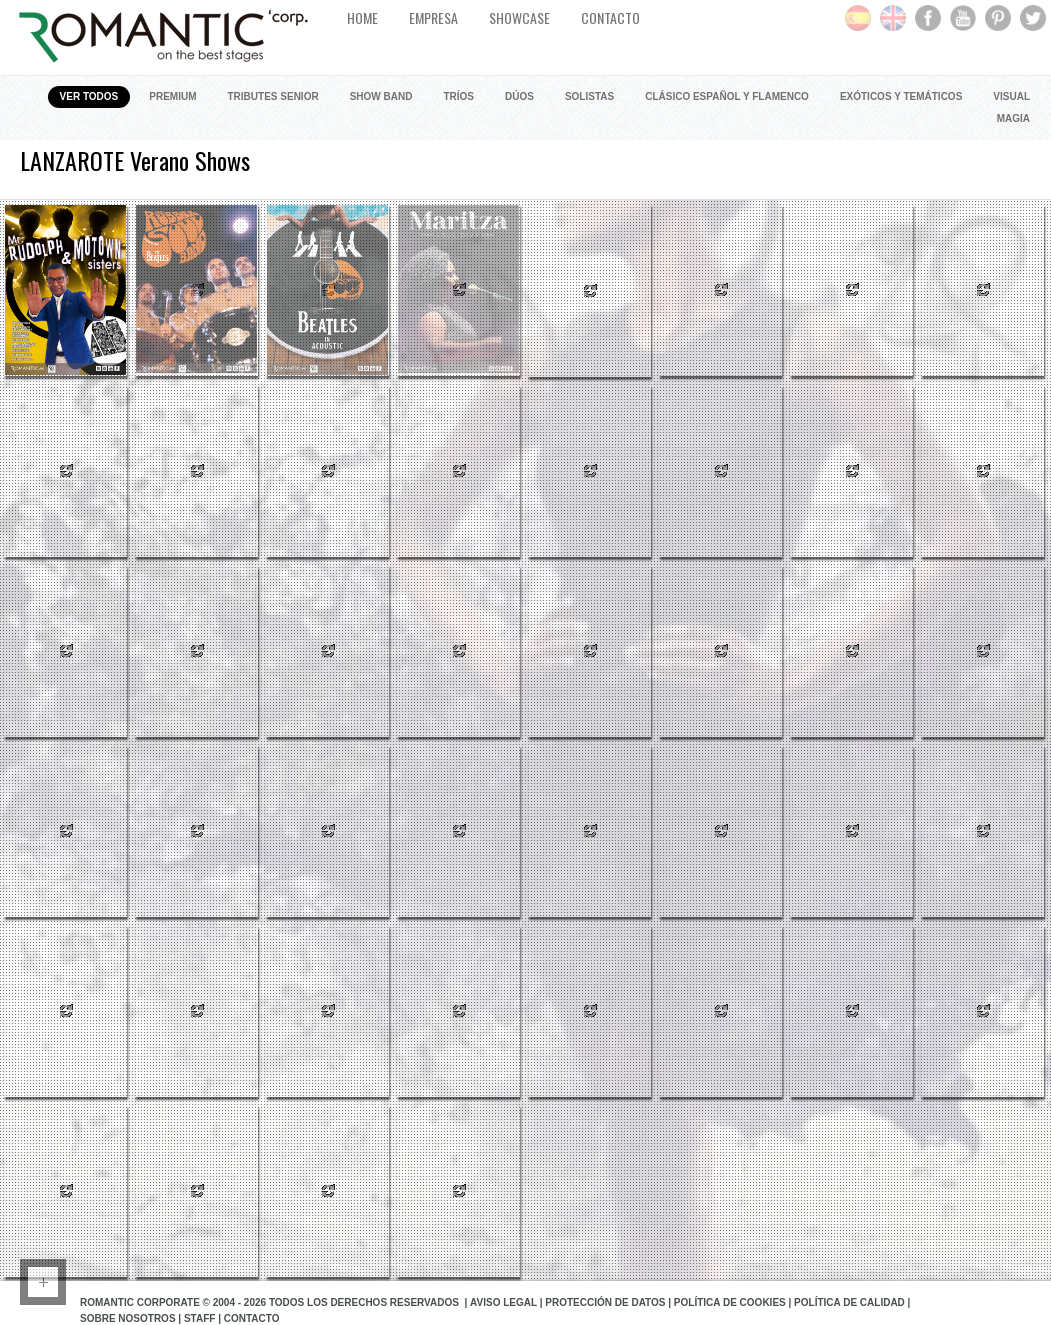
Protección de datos (605, 1302)
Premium (172, 96)
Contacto (252, 1318)
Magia (1013, 118)
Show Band (381, 96)
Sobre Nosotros (128, 1318)
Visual (1011, 96)
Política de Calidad (849, 1302)
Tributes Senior (273, 96)
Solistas (589, 96)
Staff (199, 1318)
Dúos (519, 96)
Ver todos (89, 96)
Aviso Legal (503, 1302)
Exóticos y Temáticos (901, 96)
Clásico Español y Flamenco (727, 96)
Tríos (458, 96)
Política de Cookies (730, 1302)
